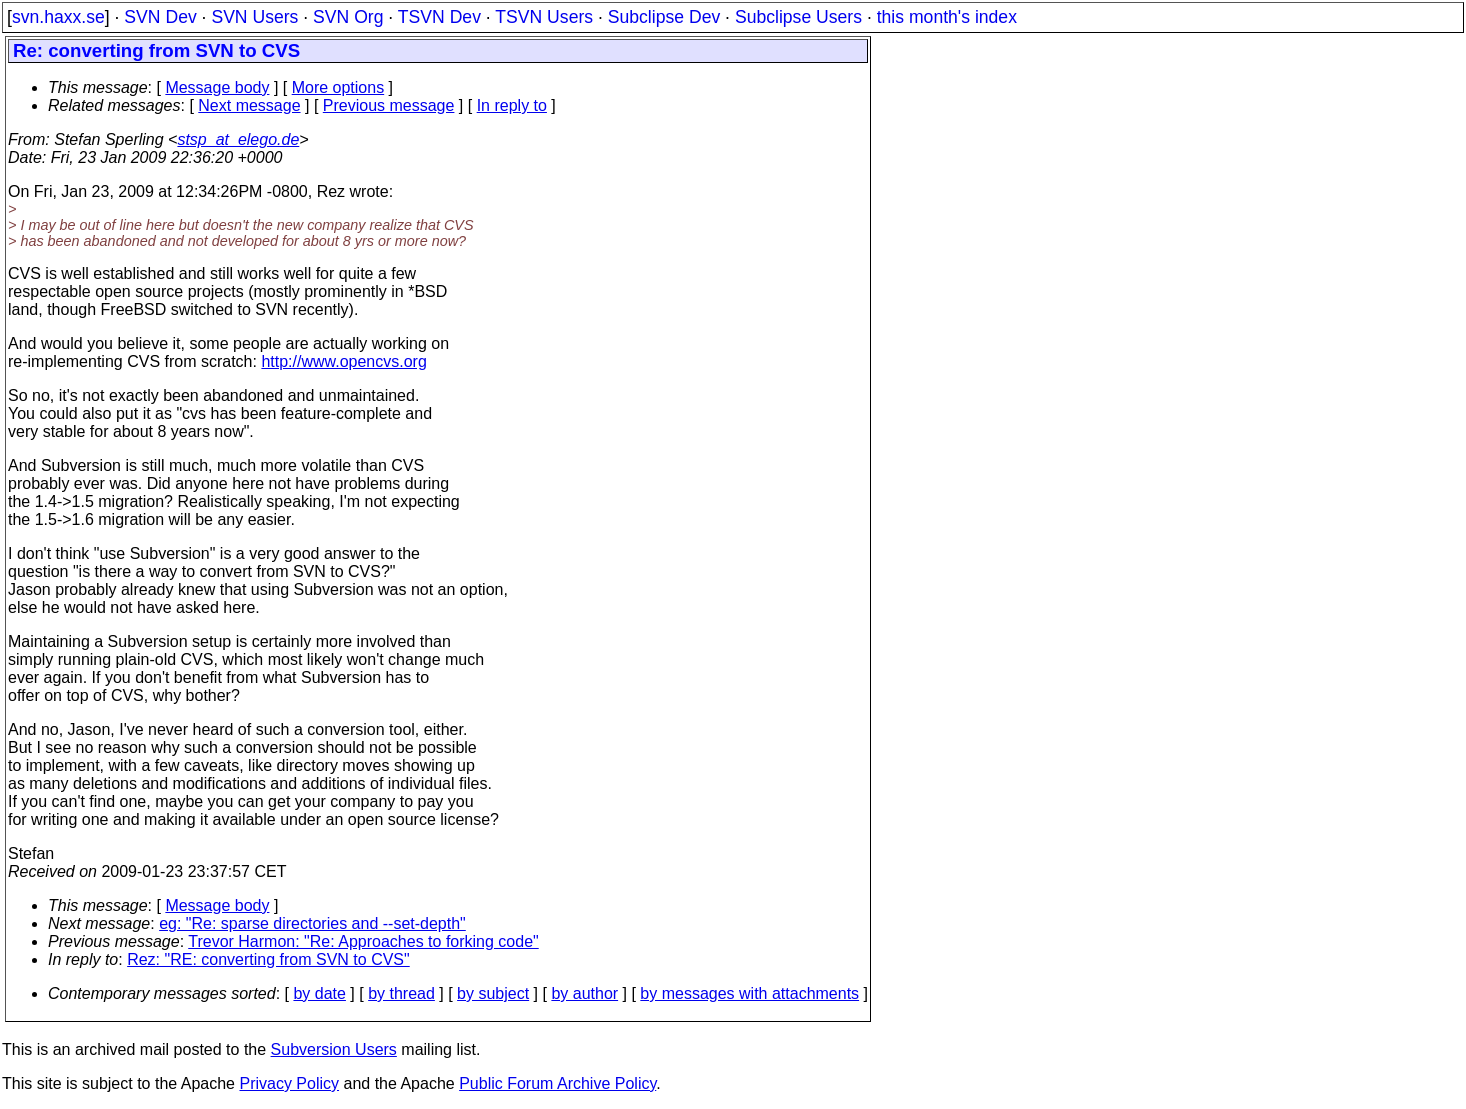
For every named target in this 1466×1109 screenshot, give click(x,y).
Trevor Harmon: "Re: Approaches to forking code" (363, 941)
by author (584, 993)
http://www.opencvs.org (343, 361)
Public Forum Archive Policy (557, 1083)
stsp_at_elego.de (238, 139)
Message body (217, 87)
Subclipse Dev (664, 17)
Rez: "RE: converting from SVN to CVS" (268, 959)
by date (319, 993)
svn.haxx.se (58, 17)
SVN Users (254, 17)
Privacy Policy (289, 1083)
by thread (401, 993)
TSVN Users (544, 17)
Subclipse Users (798, 17)
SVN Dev (160, 17)
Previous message (389, 105)
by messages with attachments (749, 993)
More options (338, 87)
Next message (249, 105)
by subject (493, 993)
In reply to (512, 105)
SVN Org (348, 17)
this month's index (947, 17)
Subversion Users (334, 1049)
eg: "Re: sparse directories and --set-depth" (312, 923)
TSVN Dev (439, 17)
